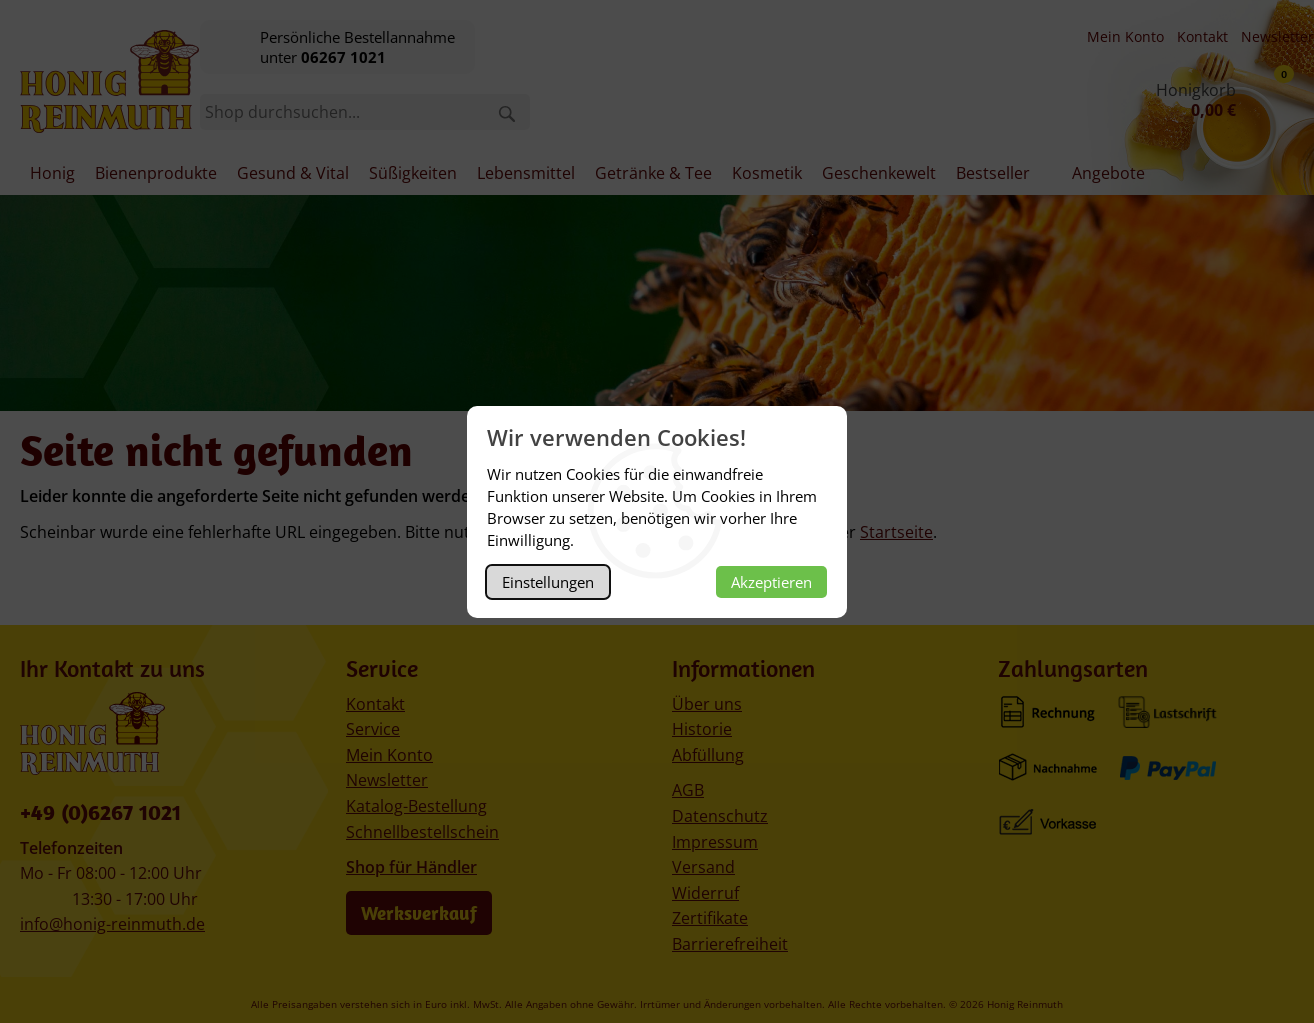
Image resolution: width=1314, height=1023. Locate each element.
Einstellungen (548, 582)
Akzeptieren (771, 582)
